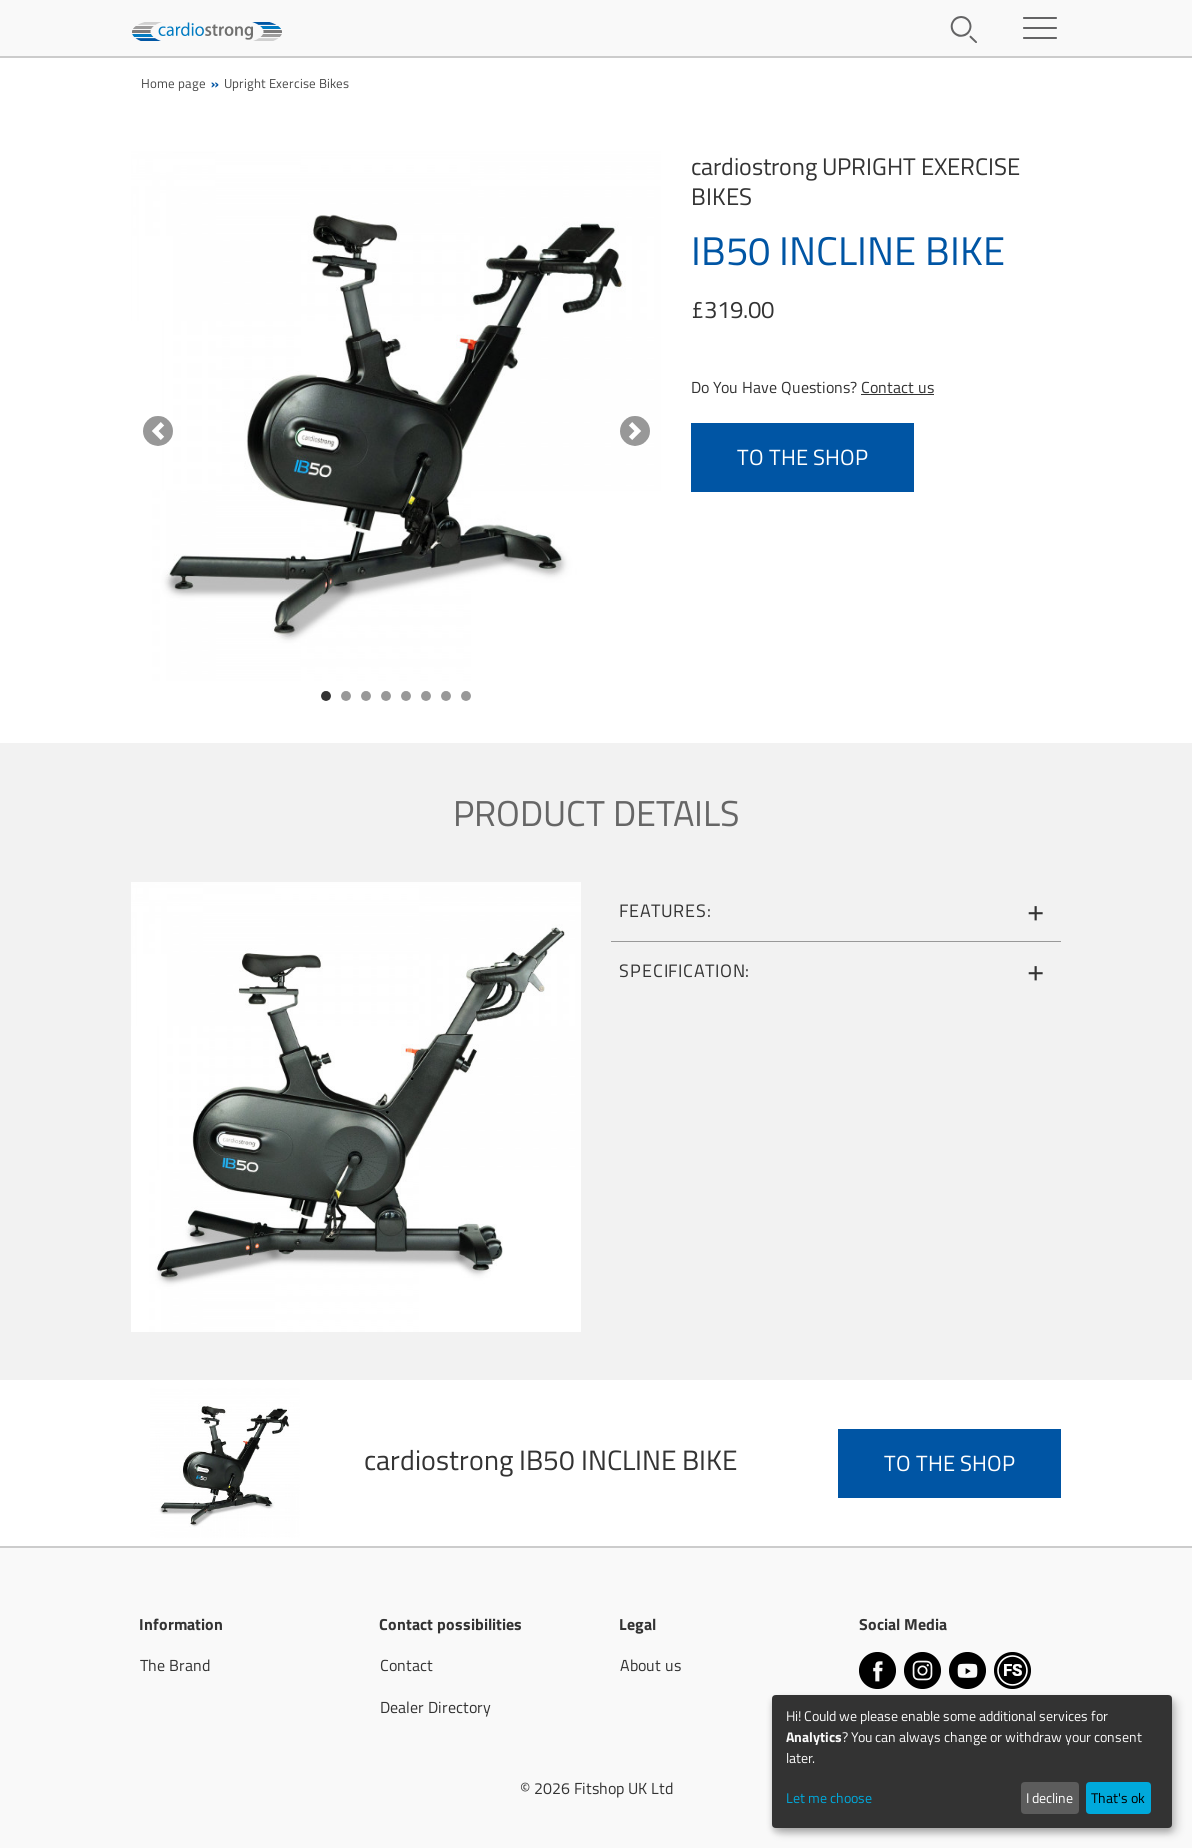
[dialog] (972, 1761)
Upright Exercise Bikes (286, 83)
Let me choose (829, 1797)
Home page (173, 83)
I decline (1049, 1797)
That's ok (1118, 1797)
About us (650, 1665)
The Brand (175, 1665)
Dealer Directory (435, 1707)
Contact (406, 1665)
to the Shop (802, 457)
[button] (157, 431)
